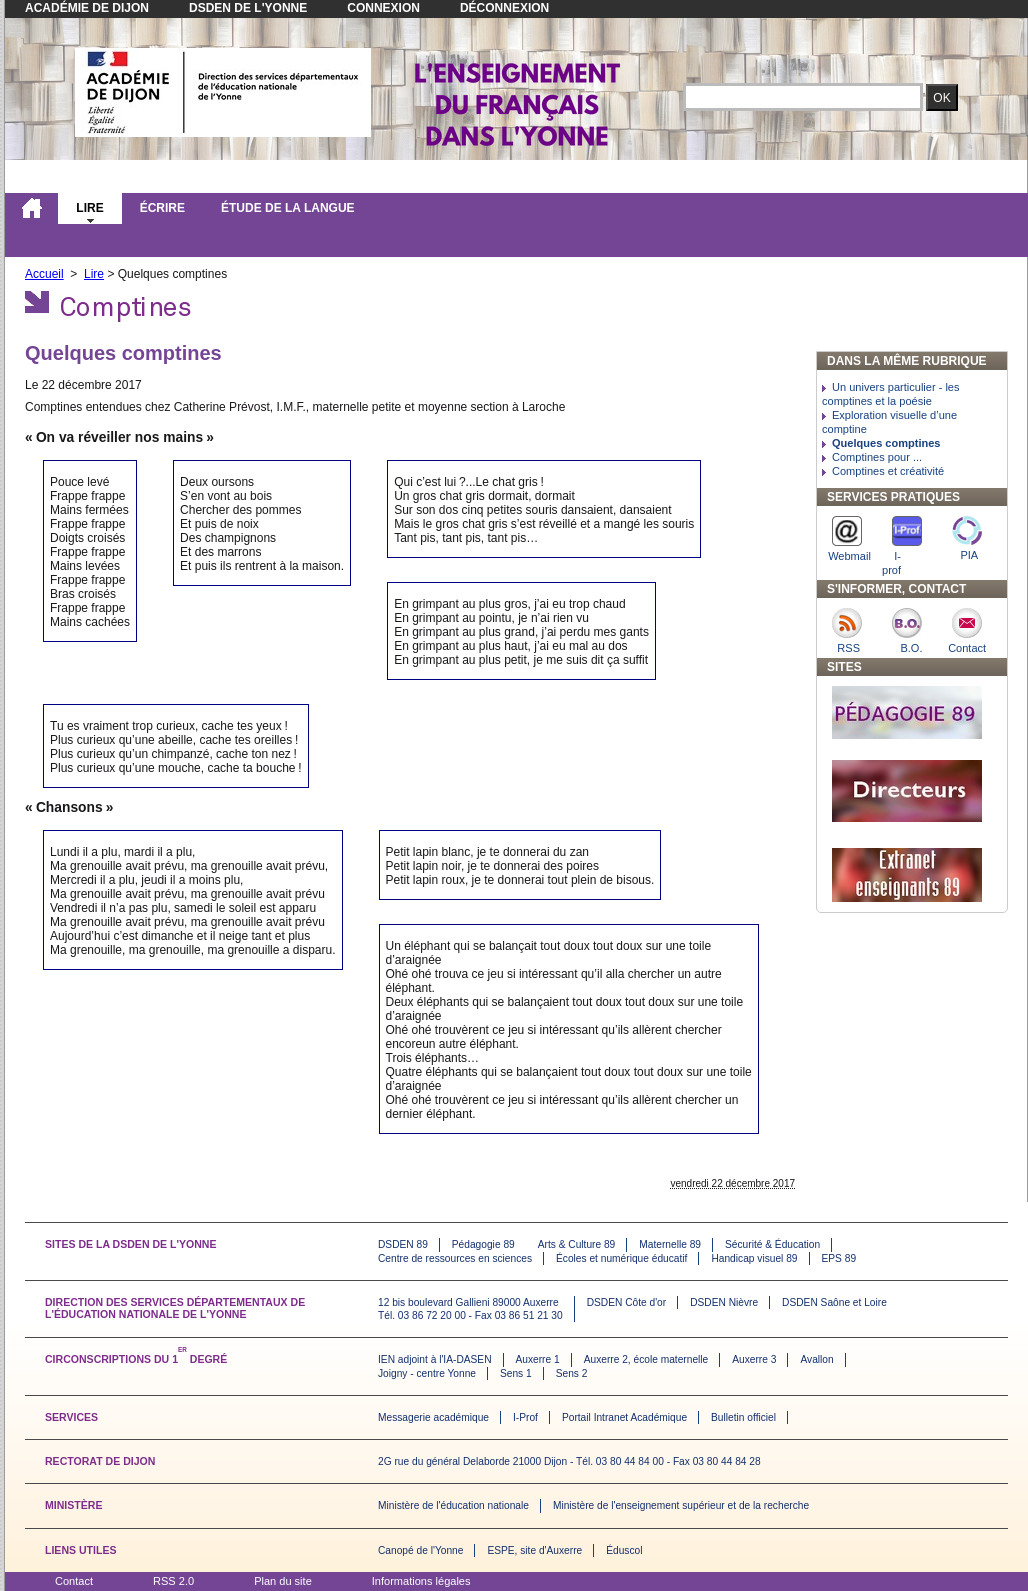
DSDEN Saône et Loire (834, 1302)
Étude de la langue (288, 208)
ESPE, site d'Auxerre (534, 1550)
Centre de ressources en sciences (455, 1258)
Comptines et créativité (888, 471)
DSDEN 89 (403, 1244)
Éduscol (624, 1550)
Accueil (44, 274)
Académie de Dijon (87, 8)
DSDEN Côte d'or (627, 1302)
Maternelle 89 (670, 1244)
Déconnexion (504, 8)
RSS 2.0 (173, 1581)
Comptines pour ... (877, 457)
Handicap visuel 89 (754, 1258)
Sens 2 (572, 1373)
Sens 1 (516, 1373)
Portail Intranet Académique (624, 1417)
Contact (74, 1581)
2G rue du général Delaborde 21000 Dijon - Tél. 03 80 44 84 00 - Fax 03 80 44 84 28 (569, 1461)
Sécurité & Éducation (772, 1244)
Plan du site (283, 1581)
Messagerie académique (433, 1417)
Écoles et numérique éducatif (621, 1258)
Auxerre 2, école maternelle (646, 1359)
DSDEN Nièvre (724, 1302)
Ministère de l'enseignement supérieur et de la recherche (681, 1505)
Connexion (383, 8)
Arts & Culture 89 (577, 1244)
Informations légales (421, 1581)
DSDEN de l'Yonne (248, 8)
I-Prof (525, 1417)
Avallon (816, 1359)
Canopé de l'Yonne (420, 1550)
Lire (89, 208)
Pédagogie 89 (483, 1244)
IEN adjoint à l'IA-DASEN (435, 1359)
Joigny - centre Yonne (427, 1373)
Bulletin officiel (743, 1417)
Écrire (162, 208)
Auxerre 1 (538, 1359)
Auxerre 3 (754, 1359)
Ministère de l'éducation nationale (453, 1505)
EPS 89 (839, 1258)
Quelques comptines (886, 443)
